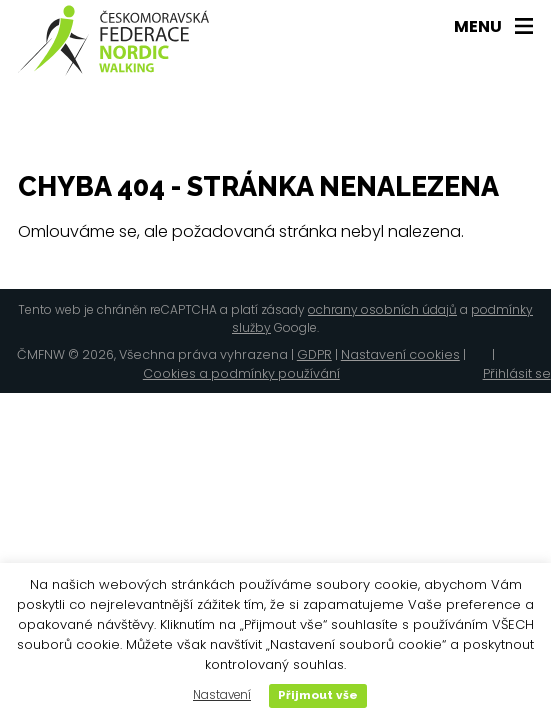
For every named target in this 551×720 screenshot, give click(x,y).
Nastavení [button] (222, 695)
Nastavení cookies (400, 354)
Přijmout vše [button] (318, 695)
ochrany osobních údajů (382, 309)
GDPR (314, 354)
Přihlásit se (517, 373)
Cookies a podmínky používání (241, 373)
